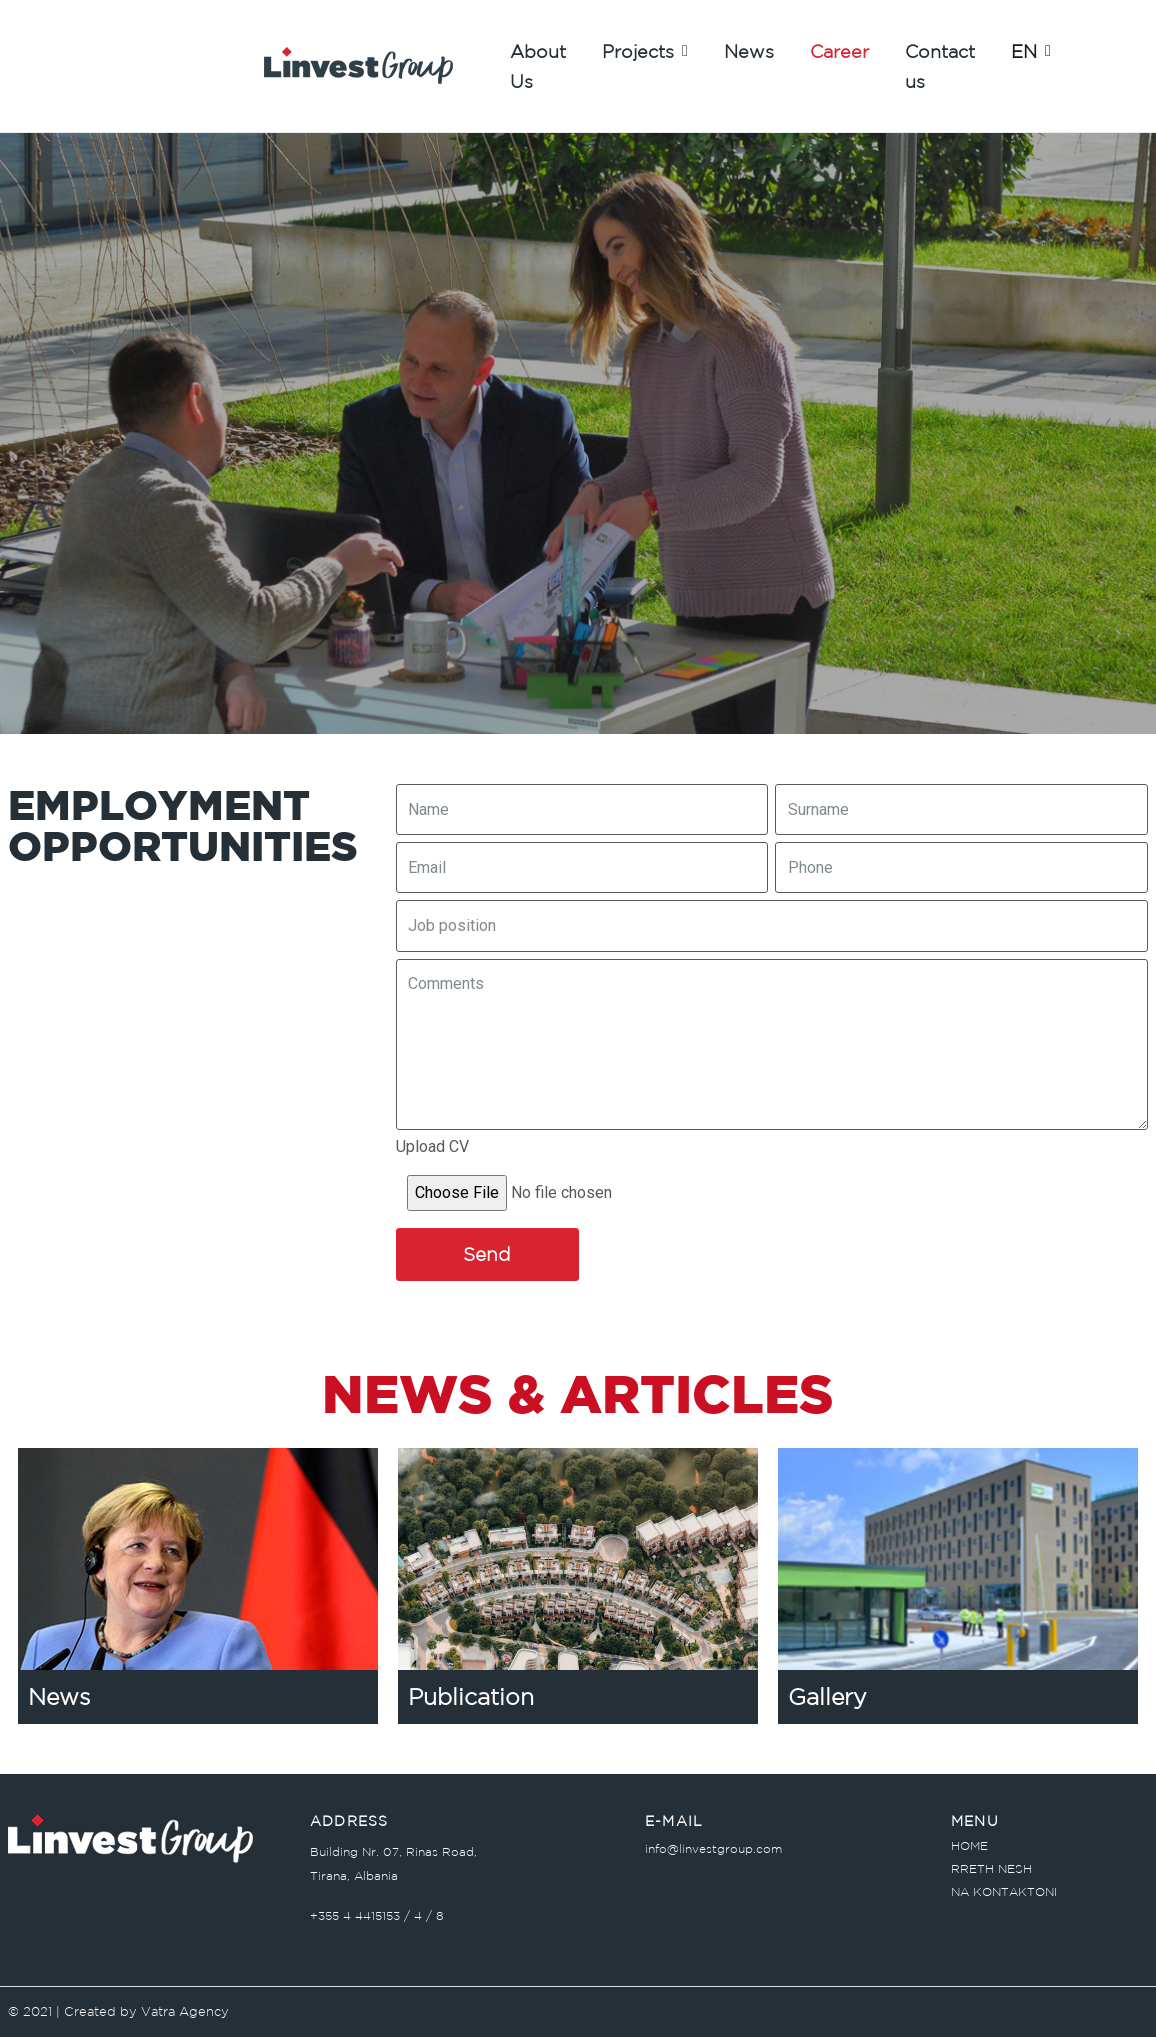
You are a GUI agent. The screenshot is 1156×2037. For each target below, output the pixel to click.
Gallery (827, 1696)
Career (839, 51)
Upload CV (432, 1146)
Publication (471, 1696)
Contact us (940, 66)
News (749, 51)
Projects (645, 51)
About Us (538, 66)
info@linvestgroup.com (713, 1848)
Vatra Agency (185, 2011)
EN (1031, 51)
